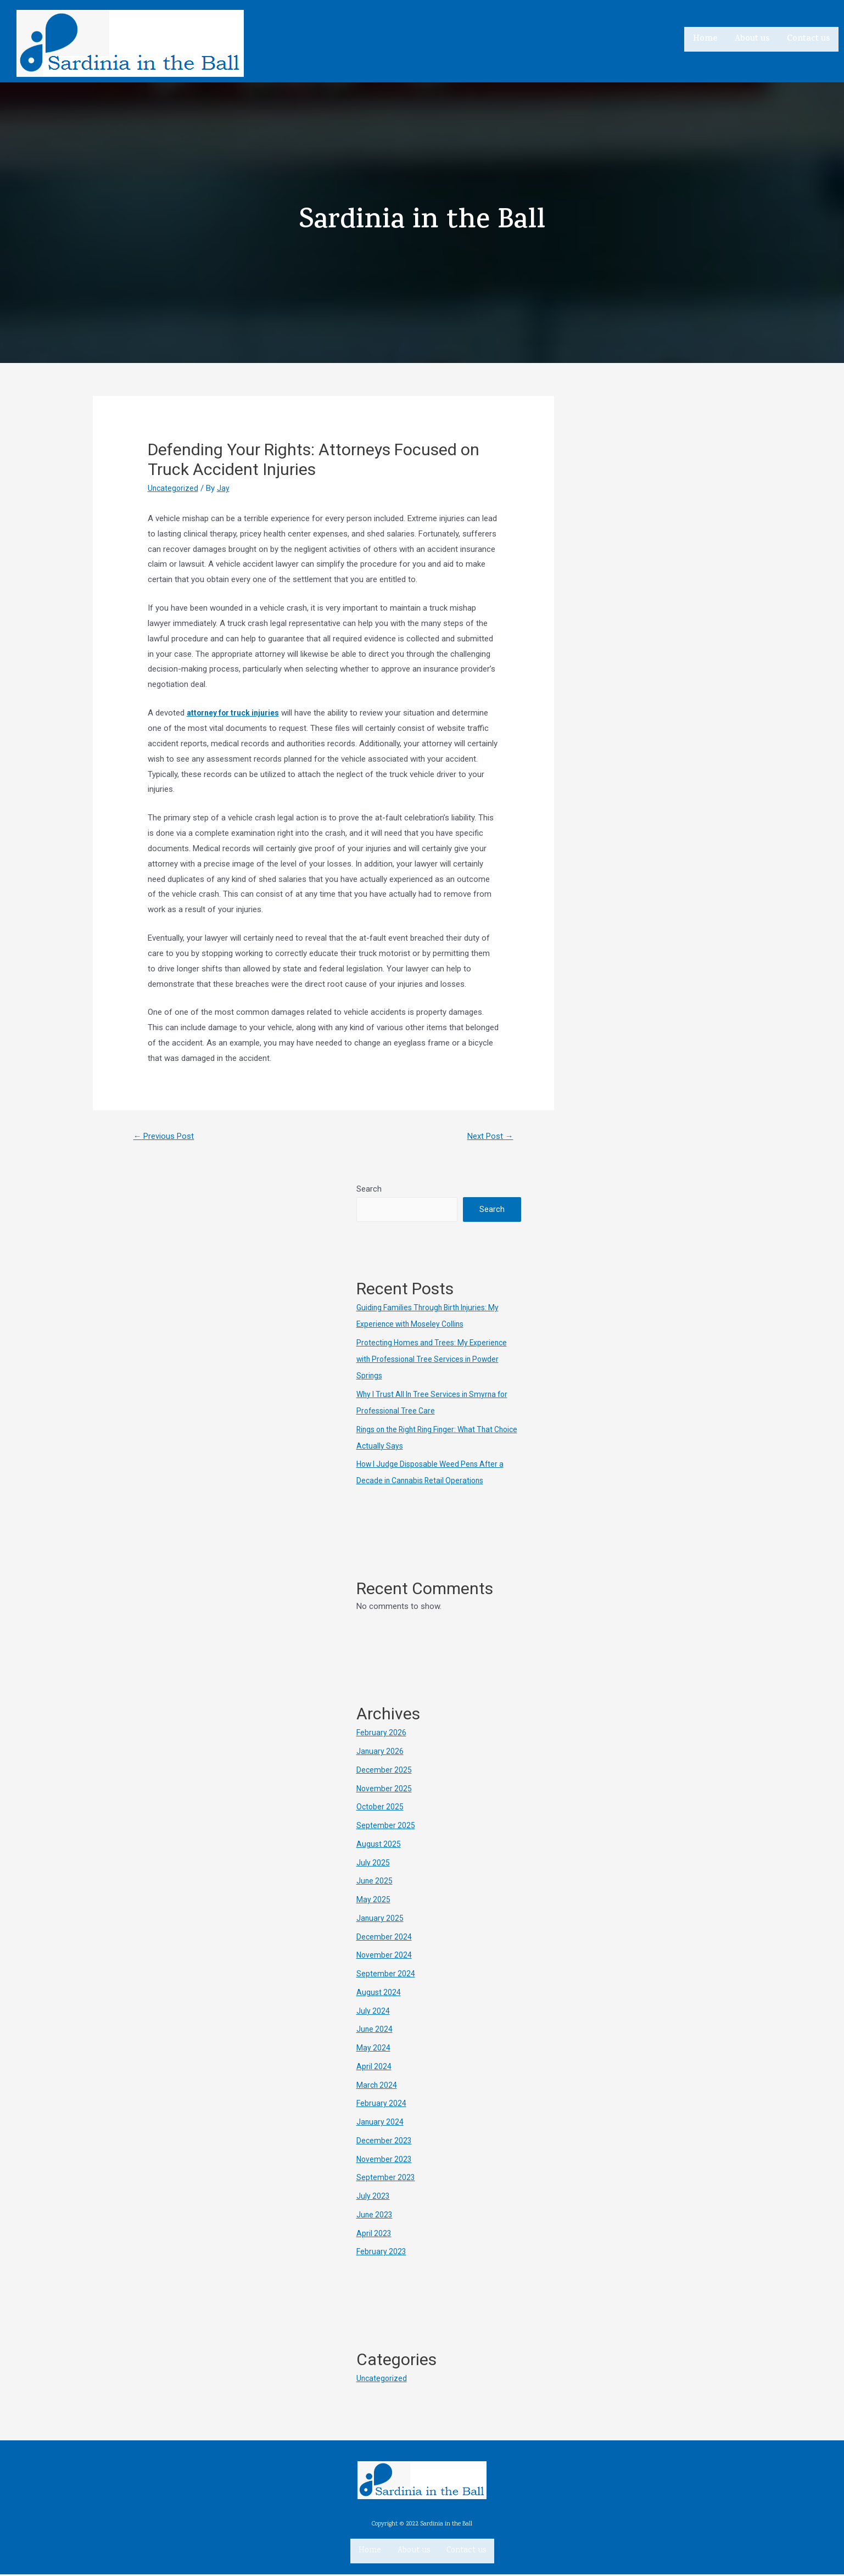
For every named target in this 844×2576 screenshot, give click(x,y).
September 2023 (386, 2179)
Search (369, 1190)
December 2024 (384, 1938)
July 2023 (373, 2198)
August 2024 (379, 1994)
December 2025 (384, 1771)
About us (752, 37)
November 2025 (384, 1790)
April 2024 (374, 2068)
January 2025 (380, 1920)
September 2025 (386, 1827)
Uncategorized (174, 488)
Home (705, 37)
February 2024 (381, 2105)
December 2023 (384, 2142)
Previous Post (167, 1137)
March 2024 (377, 2087)
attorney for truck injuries (237, 713)
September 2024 (386, 1975)
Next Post (487, 1137)
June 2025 (375, 1882)
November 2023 (384, 2161)
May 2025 (373, 1901)
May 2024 (373, 2049)
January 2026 (380, 1753)
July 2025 (373, 1864)
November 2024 (384, 1957)
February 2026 (381, 1734)
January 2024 (380, 2123)
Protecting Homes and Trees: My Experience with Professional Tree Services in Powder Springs (436, 1360)
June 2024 (375, 2031)
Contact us (808, 37)
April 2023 (374, 2235)
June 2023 (375, 2216)
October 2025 (380, 1808)
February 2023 (381, 2253)
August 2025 (379, 1846)
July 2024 (373, 2013)
